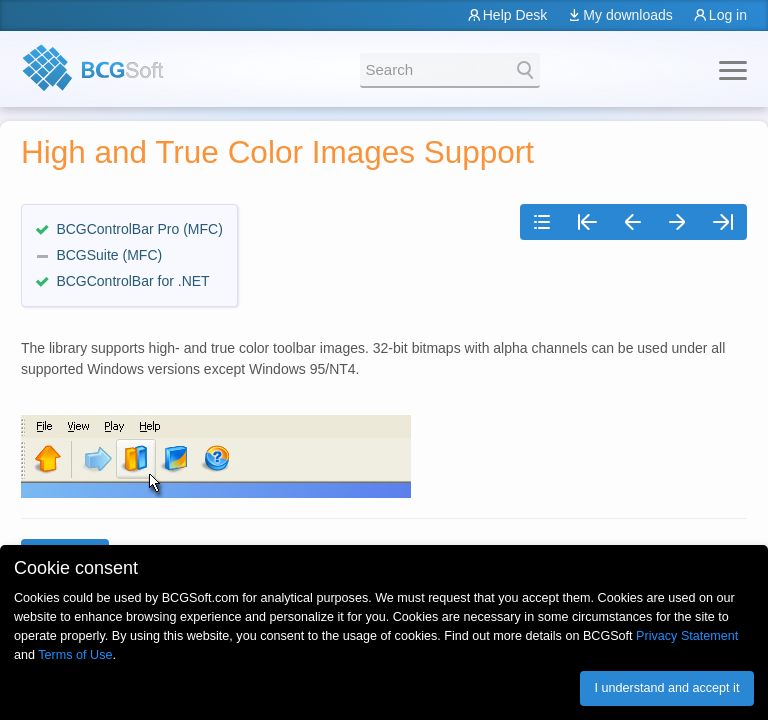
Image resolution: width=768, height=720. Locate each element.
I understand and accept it (666, 688)
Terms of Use (75, 655)
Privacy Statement (687, 636)
